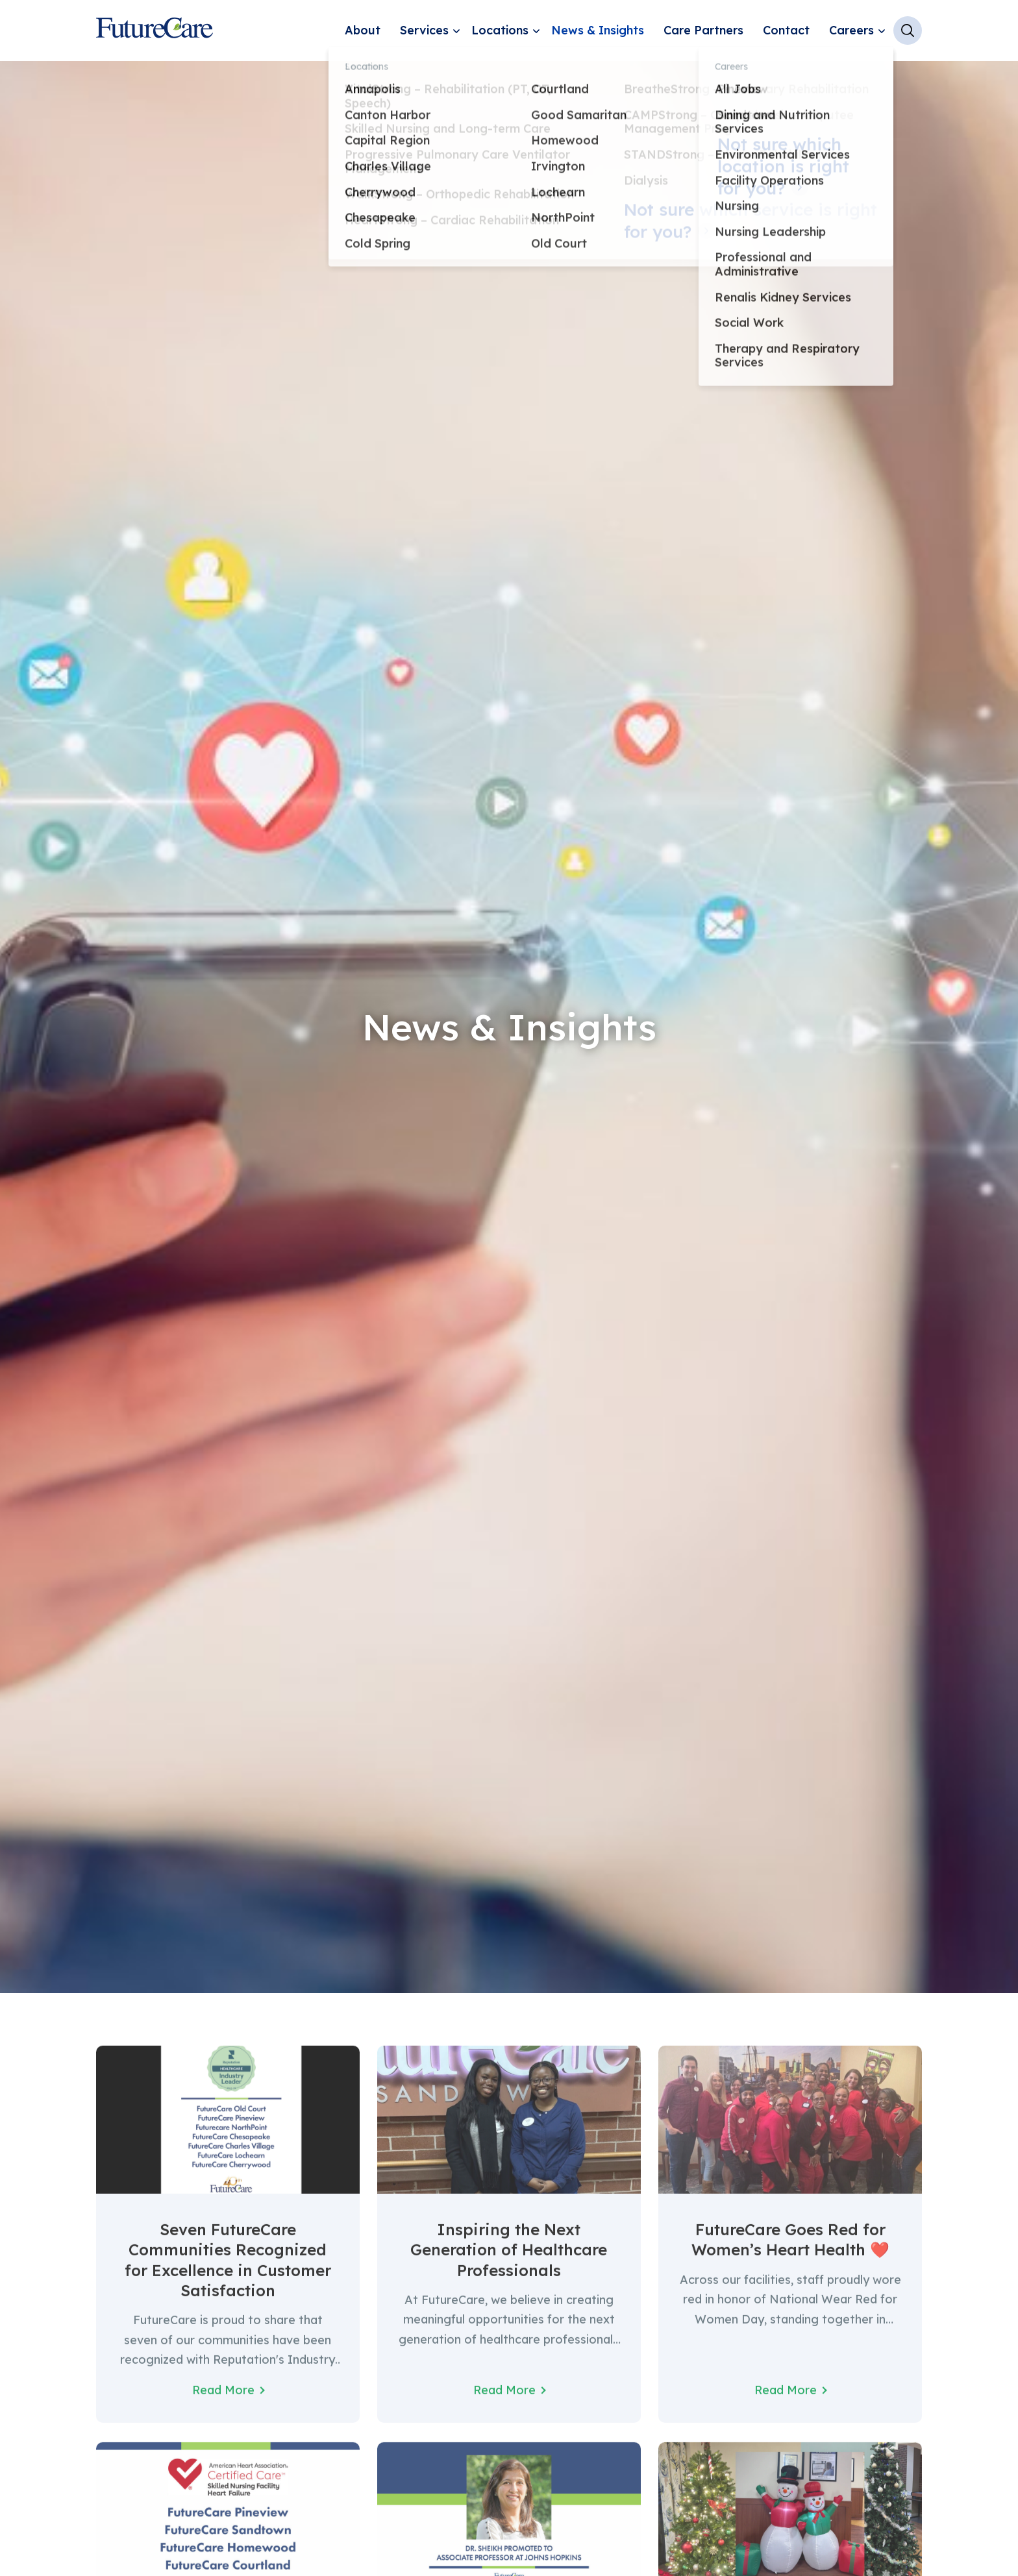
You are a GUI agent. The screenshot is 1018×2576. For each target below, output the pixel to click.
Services (424, 30)
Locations (499, 30)
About (362, 30)
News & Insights (597, 30)
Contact (786, 30)
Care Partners (703, 30)
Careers (851, 30)
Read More (223, 2403)
